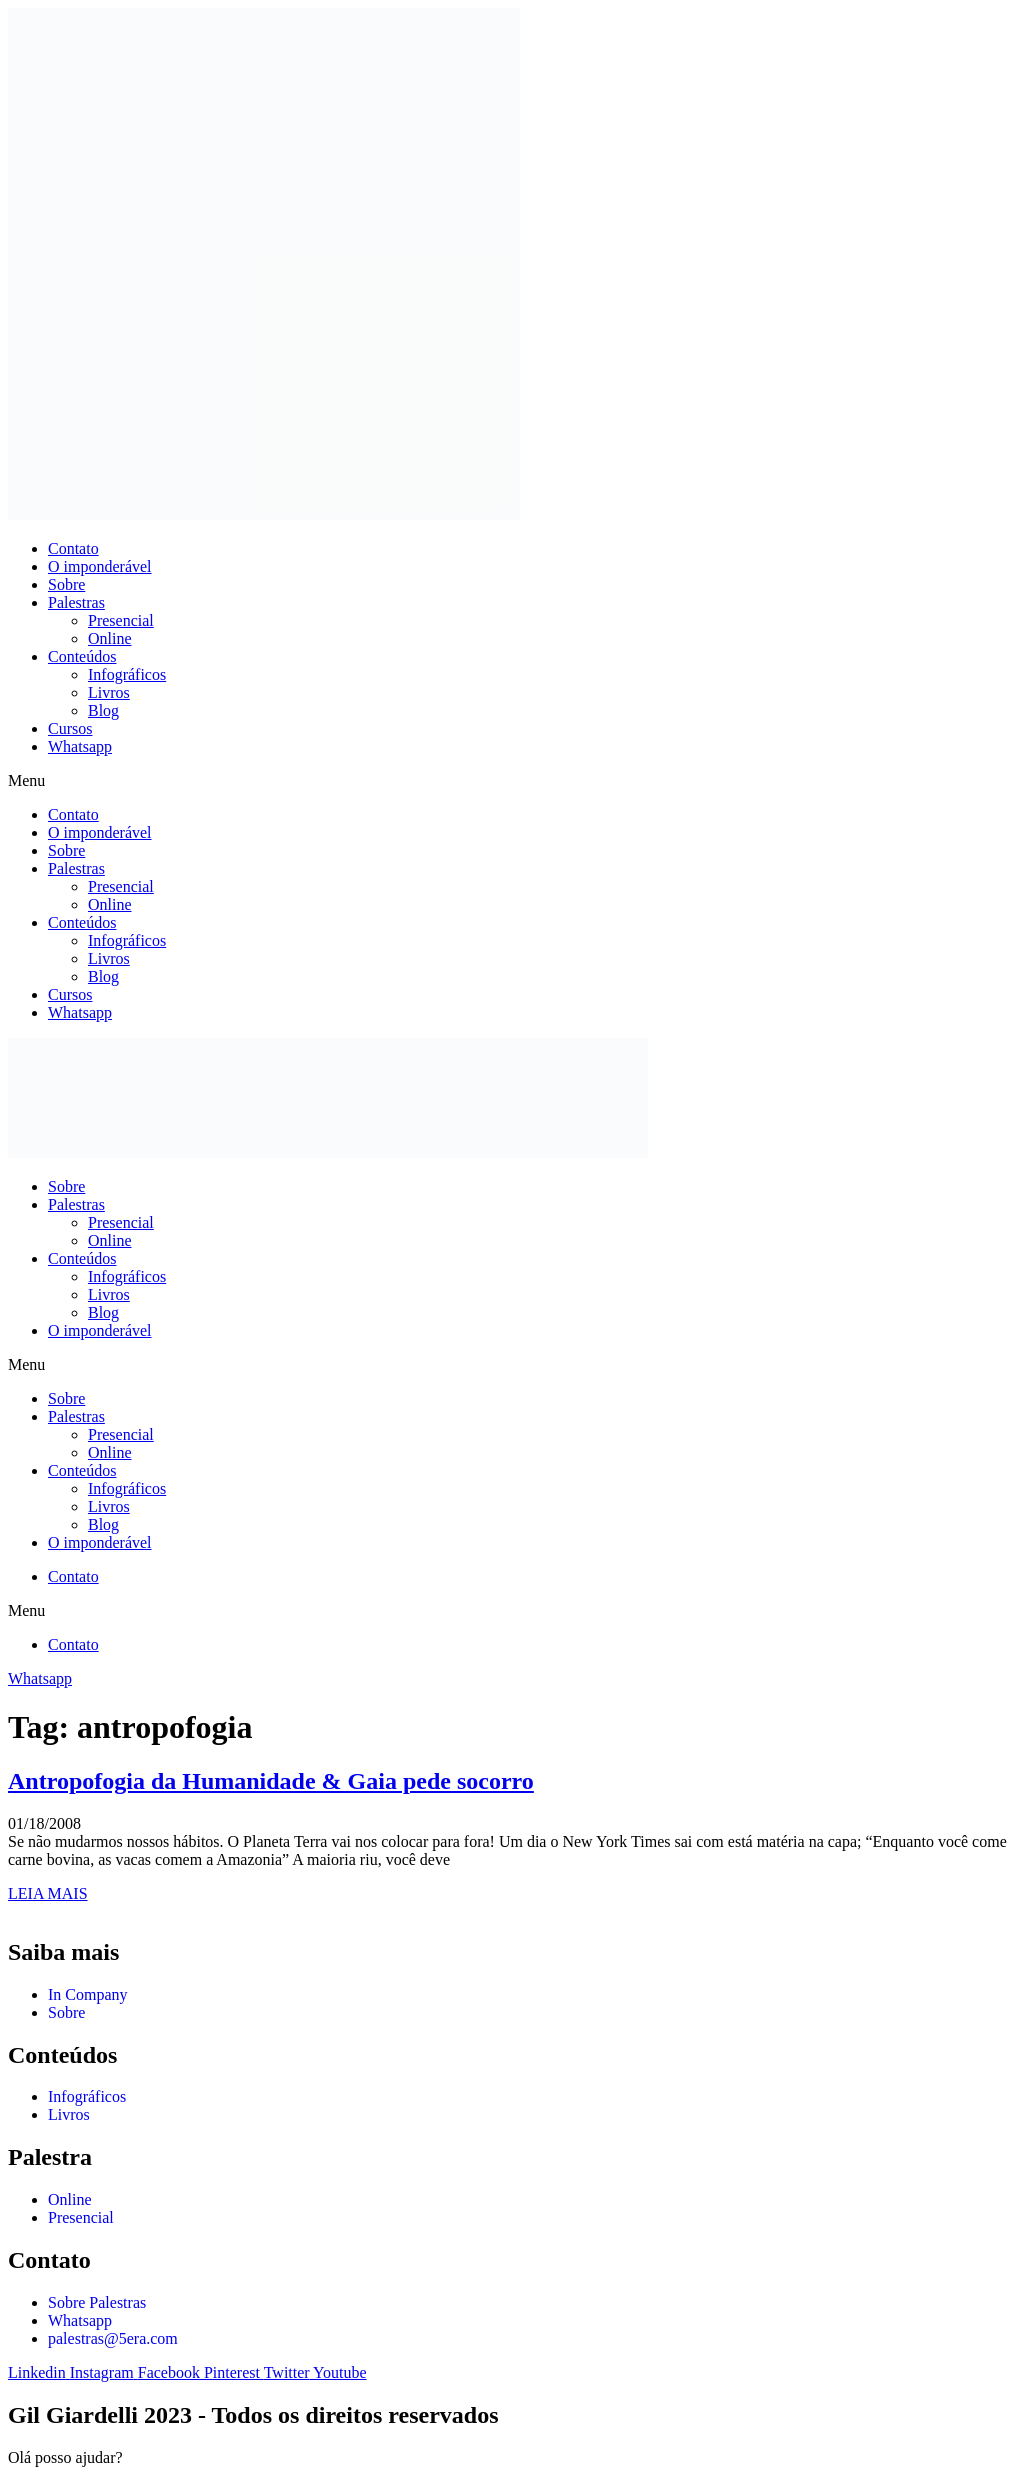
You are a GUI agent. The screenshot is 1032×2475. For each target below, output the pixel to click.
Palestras (76, 602)
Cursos (70, 728)
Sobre (66, 584)
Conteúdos (82, 656)
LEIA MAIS (48, 1893)
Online (110, 638)
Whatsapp (80, 746)
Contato (73, 548)
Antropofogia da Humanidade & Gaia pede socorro (271, 1781)
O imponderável (100, 566)
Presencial (121, 620)
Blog (103, 710)
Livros (109, 692)
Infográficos (127, 674)
